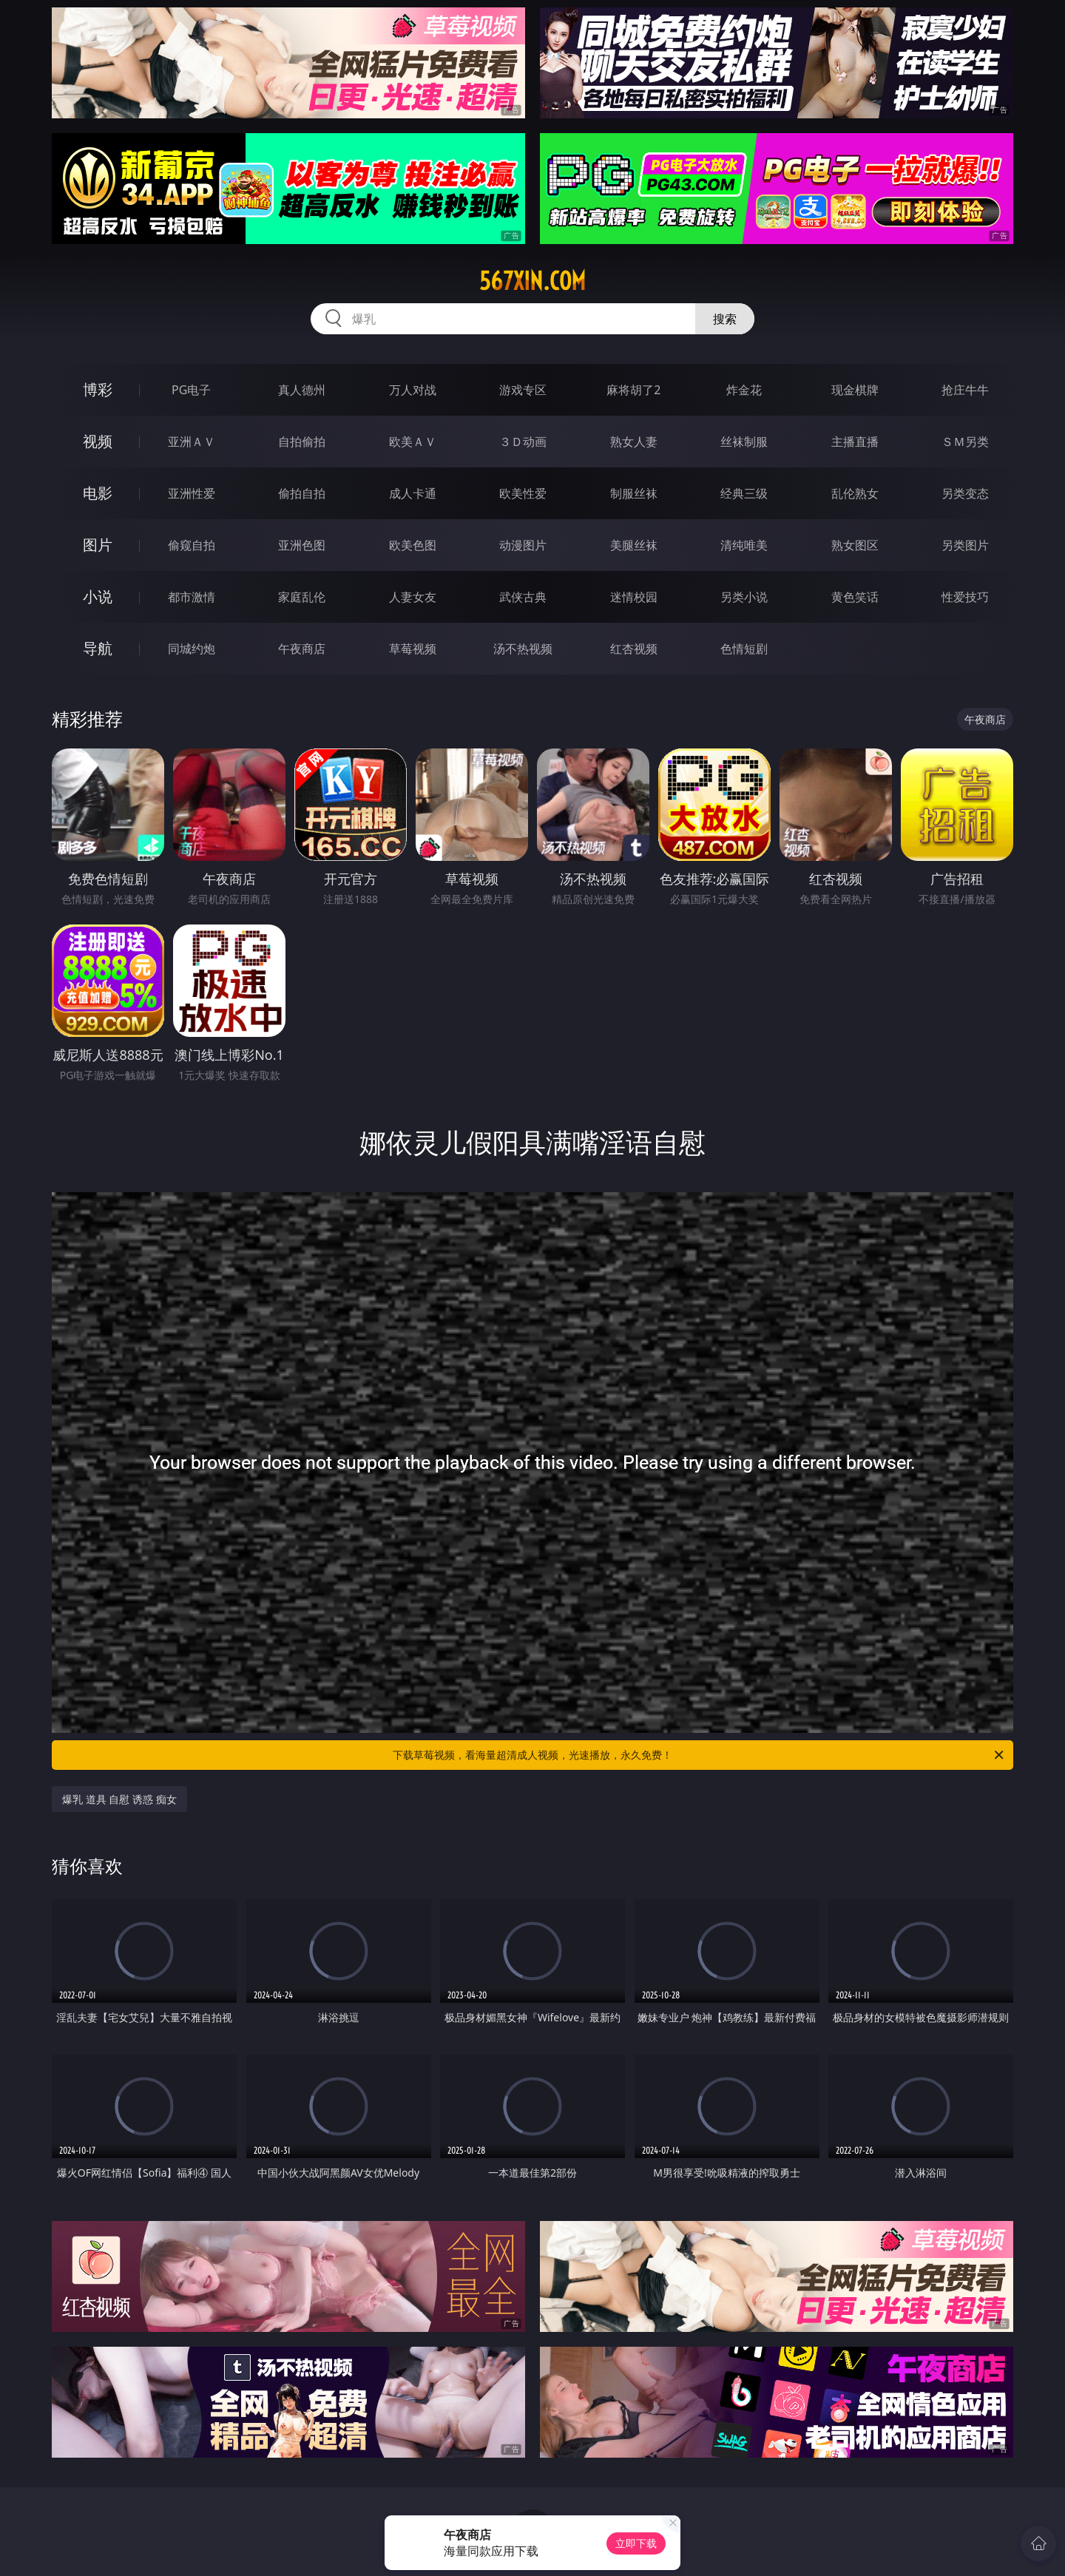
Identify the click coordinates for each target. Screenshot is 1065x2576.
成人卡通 (412, 493)
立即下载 (636, 2543)
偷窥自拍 (191, 545)
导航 (97, 648)
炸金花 (744, 390)
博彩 (97, 389)
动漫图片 (523, 545)
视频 (97, 441)
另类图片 (965, 545)
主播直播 (855, 441)
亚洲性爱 (191, 493)
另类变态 (965, 493)
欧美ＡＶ (412, 441)
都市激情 (191, 597)
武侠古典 (523, 597)
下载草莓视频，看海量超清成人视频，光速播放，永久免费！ (699, 1755)
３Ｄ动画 (523, 441)
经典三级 (744, 493)
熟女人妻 (633, 441)
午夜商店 (301, 648)
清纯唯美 (744, 545)
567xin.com (532, 281)
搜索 (725, 319)
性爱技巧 (965, 597)
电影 (97, 493)
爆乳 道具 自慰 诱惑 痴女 (119, 1799)
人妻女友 (412, 597)
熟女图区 (855, 545)
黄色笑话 (855, 597)
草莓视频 (412, 648)
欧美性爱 (523, 493)
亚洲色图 (301, 545)
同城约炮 (191, 648)
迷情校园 (633, 597)
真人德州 (301, 390)
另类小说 (744, 597)
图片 (97, 545)
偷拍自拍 (301, 493)
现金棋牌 (855, 390)
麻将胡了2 (633, 390)
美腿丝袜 (633, 545)
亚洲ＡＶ (191, 441)
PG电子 (191, 390)
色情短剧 (744, 648)
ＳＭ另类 (965, 441)
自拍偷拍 (301, 441)
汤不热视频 (522, 648)
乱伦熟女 (855, 493)
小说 (97, 596)
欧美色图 (412, 545)
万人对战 (412, 390)
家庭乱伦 (301, 597)
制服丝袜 (633, 493)
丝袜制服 (744, 441)
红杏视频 (633, 648)
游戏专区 (523, 390)
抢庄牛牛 (965, 390)
